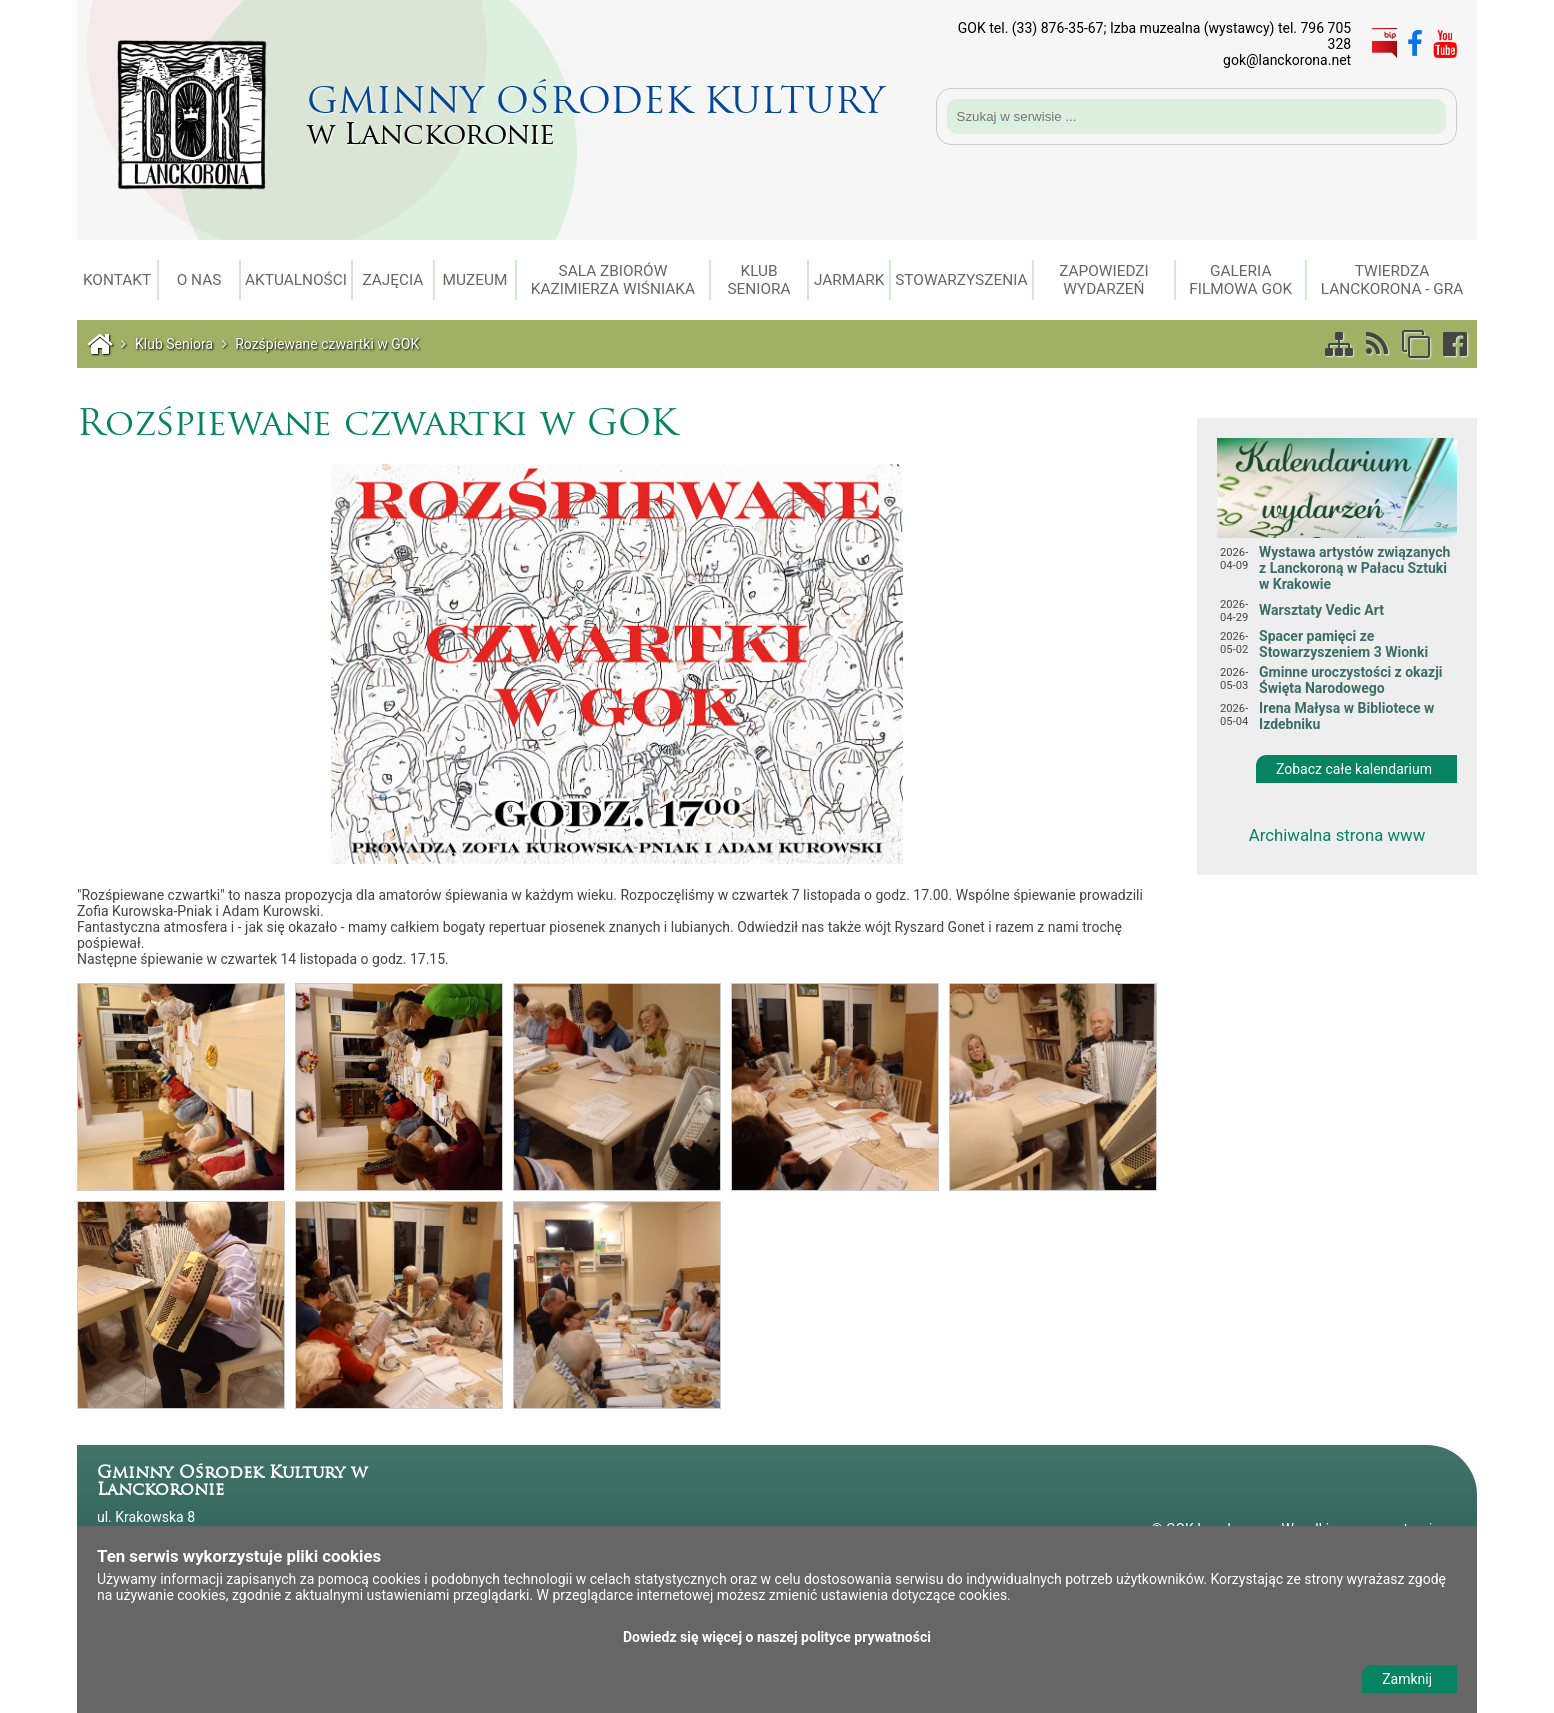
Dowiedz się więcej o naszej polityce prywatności (777, 1637)
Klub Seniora (758, 280)
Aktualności (296, 280)
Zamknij (1407, 1679)
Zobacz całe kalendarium (1354, 769)
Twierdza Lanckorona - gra (1392, 280)
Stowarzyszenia (961, 280)
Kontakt (117, 280)
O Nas (199, 280)
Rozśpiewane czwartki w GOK (327, 344)
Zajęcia (392, 280)
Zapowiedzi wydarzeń (1104, 280)
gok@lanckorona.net (1287, 60)
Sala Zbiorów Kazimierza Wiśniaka (613, 280)
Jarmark (849, 280)
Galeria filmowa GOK (1240, 280)
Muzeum (475, 280)
